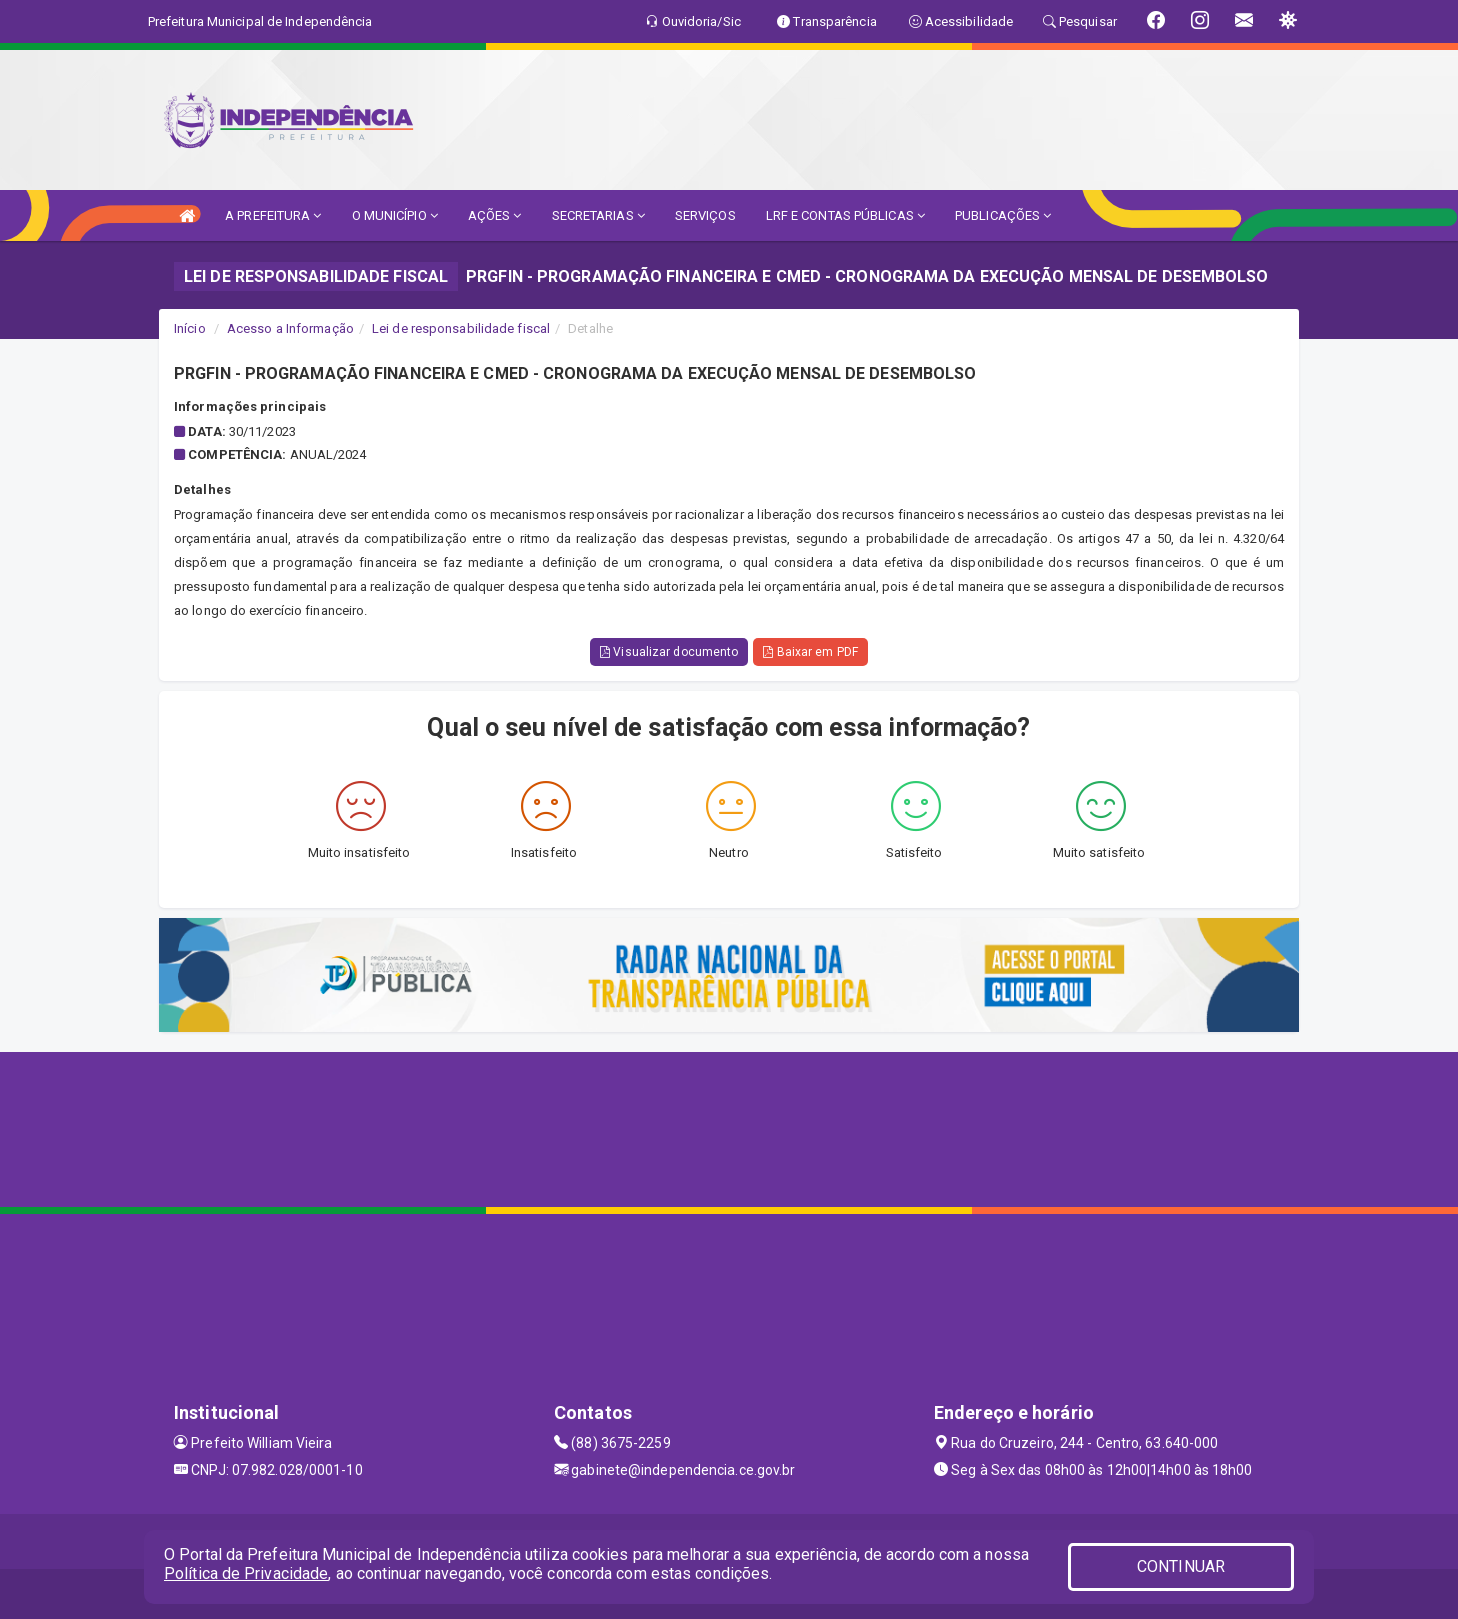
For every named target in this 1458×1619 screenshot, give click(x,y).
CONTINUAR (1181, 1566)
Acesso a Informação (290, 328)
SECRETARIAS (598, 215)
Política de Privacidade (246, 1573)
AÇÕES (495, 215)
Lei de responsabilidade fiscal (461, 328)
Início (190, 328)
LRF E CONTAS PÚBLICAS (845, 215)
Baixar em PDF (810, 652)
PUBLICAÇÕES (1003, 215)
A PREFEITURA (273, 215)
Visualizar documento (669, 652)
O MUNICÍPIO (395, 215)
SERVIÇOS (705, 215)
